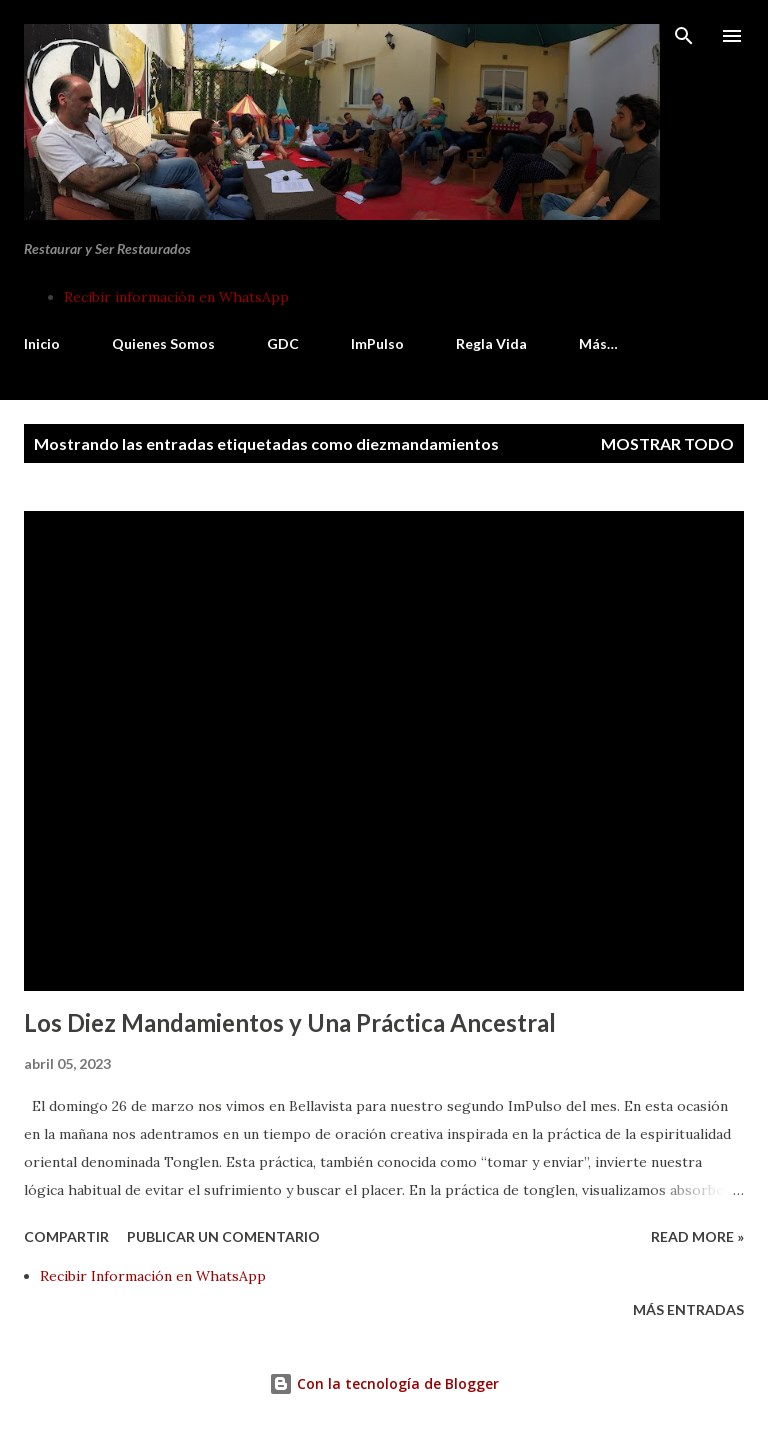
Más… (598, 343)
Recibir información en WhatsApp (176, 297)
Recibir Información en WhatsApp (153, 1276)
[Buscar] (684, 36)
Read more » (697, 1236)
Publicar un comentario (223, 1236)
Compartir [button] (66, 1236)
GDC (283, 343)
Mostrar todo (667, 443)
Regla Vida (491, 343)
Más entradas (688, 1309)
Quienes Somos (163, 343)
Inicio (42, 343)
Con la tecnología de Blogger (384, 1383)
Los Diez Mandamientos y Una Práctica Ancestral (290, 1022)
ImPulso (377, 343)
